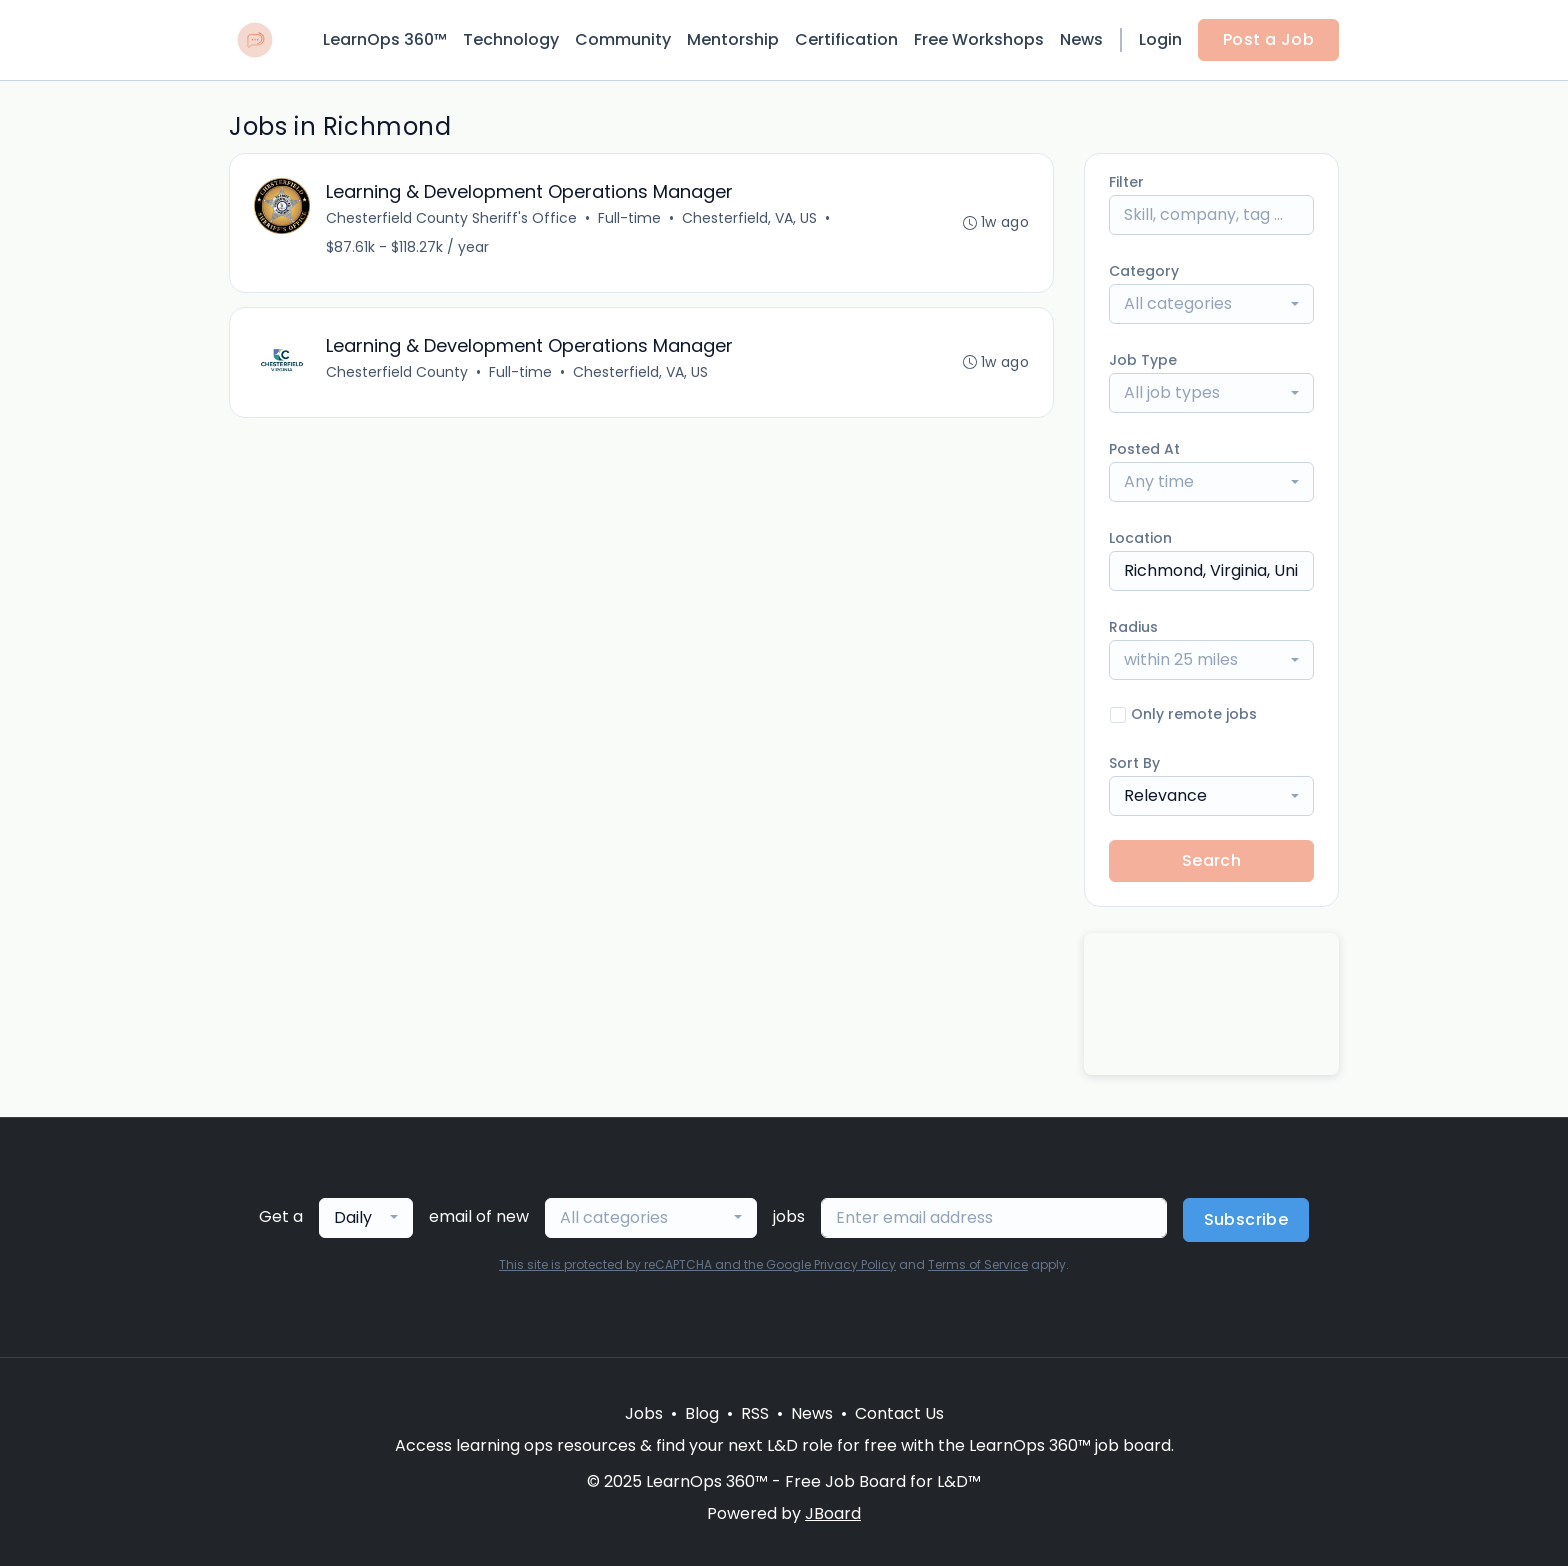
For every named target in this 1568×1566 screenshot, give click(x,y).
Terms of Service (978, 1264)
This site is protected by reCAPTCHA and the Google (656, 1264)
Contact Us (899, 1413)
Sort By (1134, 763)
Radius (1133, 627)
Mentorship (733, 39)
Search (1211, 860)
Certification (846, 39)
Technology (511, 39)
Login (1160, 39)
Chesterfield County (397, 372)
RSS (755, 1413)
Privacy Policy (855, 1264)
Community (623, 39)
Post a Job (1268, 39)
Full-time (629, 218)
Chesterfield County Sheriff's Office (451, 218)
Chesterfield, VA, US (749, 218)
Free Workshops (979, 39)
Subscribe (1246, 1219)
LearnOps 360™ (385, 39)
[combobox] (1211, 304)
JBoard (833, 1513)
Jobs (644, 1413)
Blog (702, 1413)
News (1081, 39)
